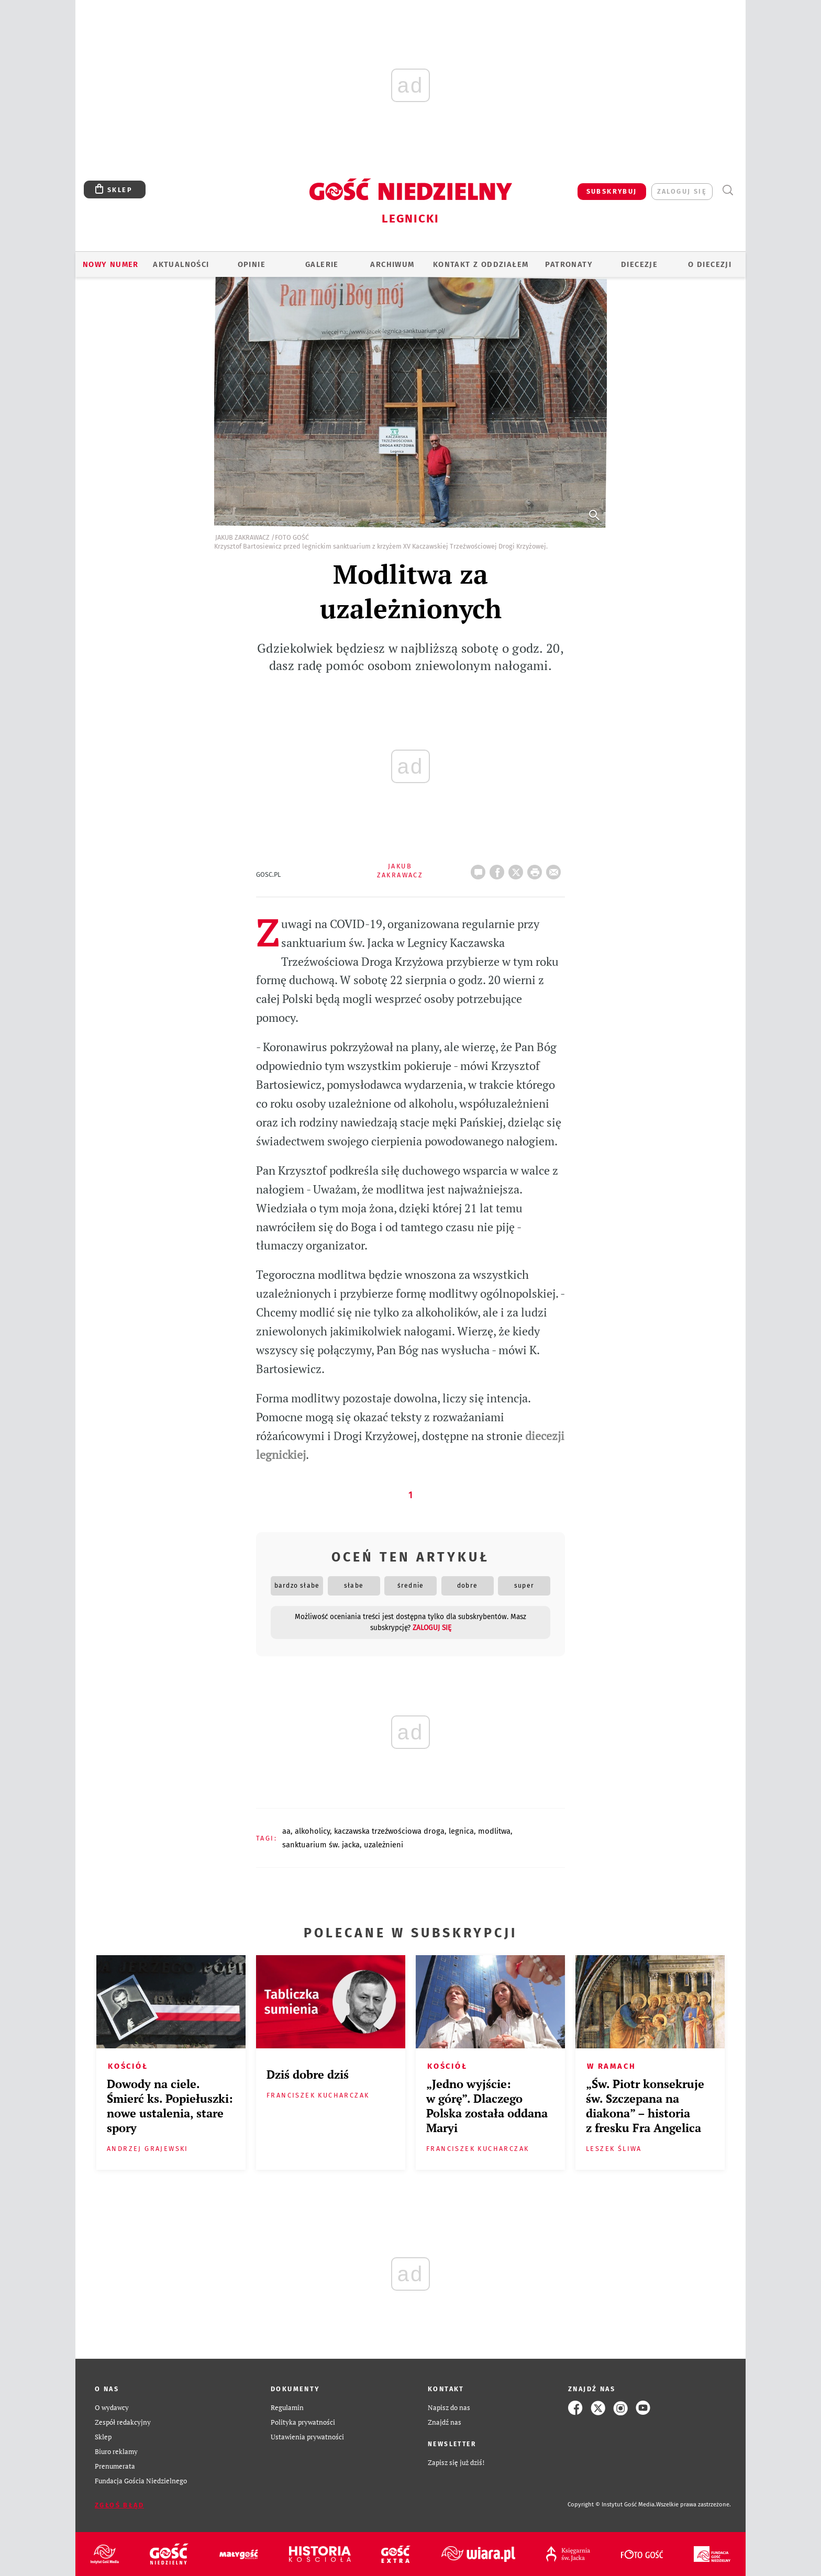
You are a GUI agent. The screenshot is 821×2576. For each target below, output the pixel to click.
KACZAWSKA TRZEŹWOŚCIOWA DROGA (389, 1831)
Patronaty (569, 264)
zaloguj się (682, 191)
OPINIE (251, 264)
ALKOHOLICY (312, 1831)
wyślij (555, 868)
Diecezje (639, 264)
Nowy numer (111, 264)
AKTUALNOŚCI (181, 264)
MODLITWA (494, 1831)
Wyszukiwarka (727, 190)
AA (286, 1831)
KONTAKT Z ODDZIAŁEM (481, 264)
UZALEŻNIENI (383, 1844)
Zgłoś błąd (119, 2505)
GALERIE (322, 264)
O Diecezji (709, 264)
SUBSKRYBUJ (611, 191)
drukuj (536, 868)
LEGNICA (461, 1831)
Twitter (517, 868)
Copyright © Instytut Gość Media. (612, 2504)
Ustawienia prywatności (307, 2437)
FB (499, 868)
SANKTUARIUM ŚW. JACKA (321, 1844)
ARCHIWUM (392, 264)
